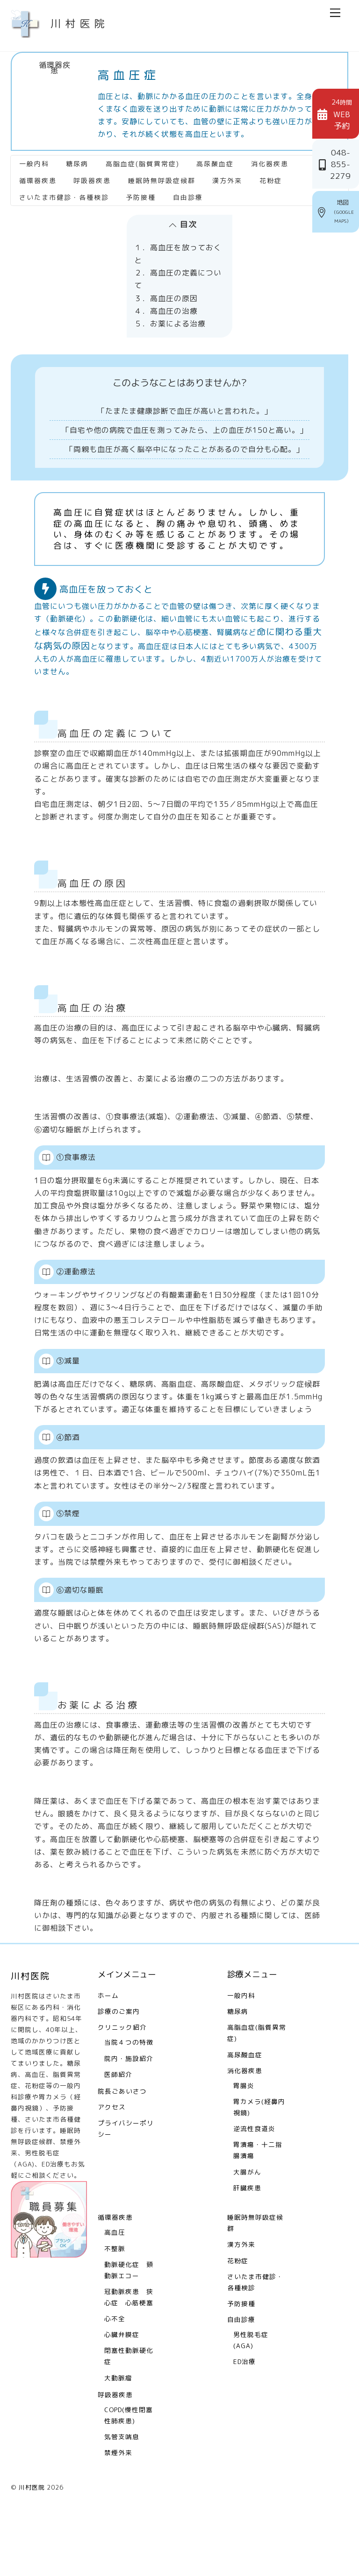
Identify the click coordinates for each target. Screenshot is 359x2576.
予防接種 (141, 190)
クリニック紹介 (122, 2082)
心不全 (114, 2374)
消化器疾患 (269, 156)
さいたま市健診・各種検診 (64, 190)
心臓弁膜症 (121, 2389)
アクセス (112, 2162)
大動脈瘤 (118, 2433)
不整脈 (114, 2304)
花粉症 (270, 173)
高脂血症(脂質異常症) (143, 156)
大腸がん (247, 2227)
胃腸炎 (243, 2141)
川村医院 (32, 2543)
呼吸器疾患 (92, 173)
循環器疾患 (55, 68)
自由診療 (188, 190)
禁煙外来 (118, 2508)
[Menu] (335, 12)
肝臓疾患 (247, 2243)
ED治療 (244, 2417)
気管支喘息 (121, 2492)
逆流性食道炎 (254, 2184)
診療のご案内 (119, 2066)
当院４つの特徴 (128, 2097)
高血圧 (114, 2287)
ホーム (108, 2051)
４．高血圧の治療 (166, 304)
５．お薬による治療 (170, 316)
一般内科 (34, 156)
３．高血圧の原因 (166, 291)
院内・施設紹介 (128, 2114)
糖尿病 (77, 156)
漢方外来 (227, 173)
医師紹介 (118, 2129)
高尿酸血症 (215, 156)
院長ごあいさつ (122, 2146)
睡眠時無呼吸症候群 (161, 173)
